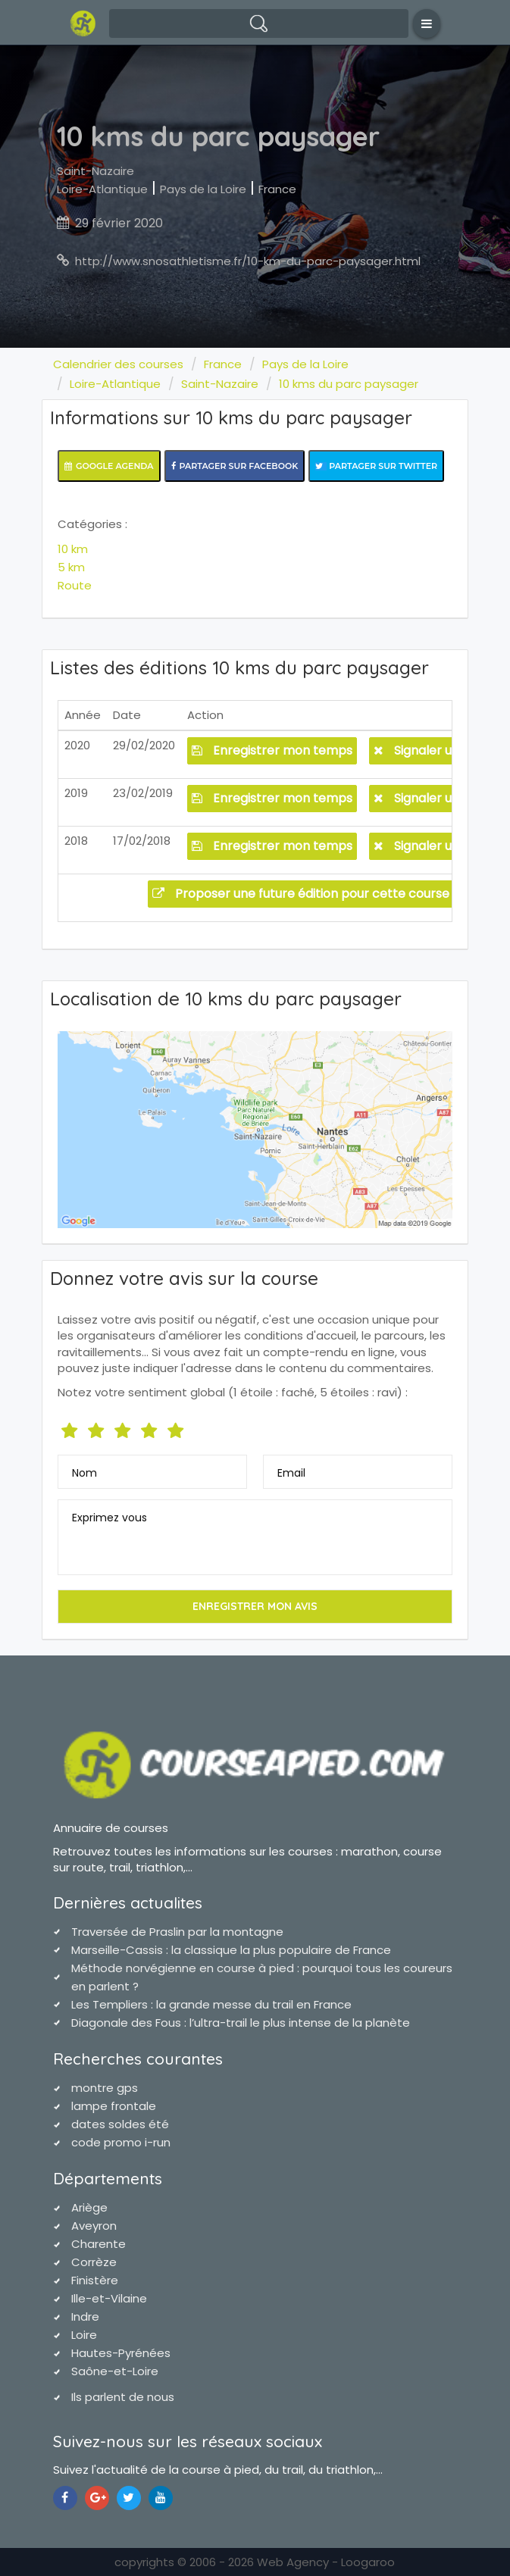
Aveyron (94, 2226)
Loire (84, 2335)
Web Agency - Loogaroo (326, 2562)
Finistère (94, 2280)
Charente (98, 2244)
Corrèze (94, 2262)
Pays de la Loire (203, 189)
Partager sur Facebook (235, 466)
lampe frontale (113, 2106)
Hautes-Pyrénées (121, 2353)
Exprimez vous (109, 1517)
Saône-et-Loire (114, 2371)
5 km (71, 567)
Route (75, 585)
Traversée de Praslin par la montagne (177, 1932)
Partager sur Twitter (376, 466)
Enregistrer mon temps (272, 750)
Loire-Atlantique (102, 189)
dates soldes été (120, 2124)
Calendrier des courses (118, 364)
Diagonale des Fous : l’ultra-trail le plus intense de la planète (240, 2022)
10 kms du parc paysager (348, 384)
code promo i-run (121, 2142)
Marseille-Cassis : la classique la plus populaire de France (231, 1950)
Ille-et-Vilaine (109, 2298)
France (277, 189)
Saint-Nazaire (95, 171)
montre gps (104, 2088)
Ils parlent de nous (122, 2397)
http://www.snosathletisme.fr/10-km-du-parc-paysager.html (248, 261)
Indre (85, 2316)
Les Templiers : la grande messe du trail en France (211, 2004)
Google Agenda (109, 466)
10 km (73, 549)
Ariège (89, 2207)
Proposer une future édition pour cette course (300, 893)
